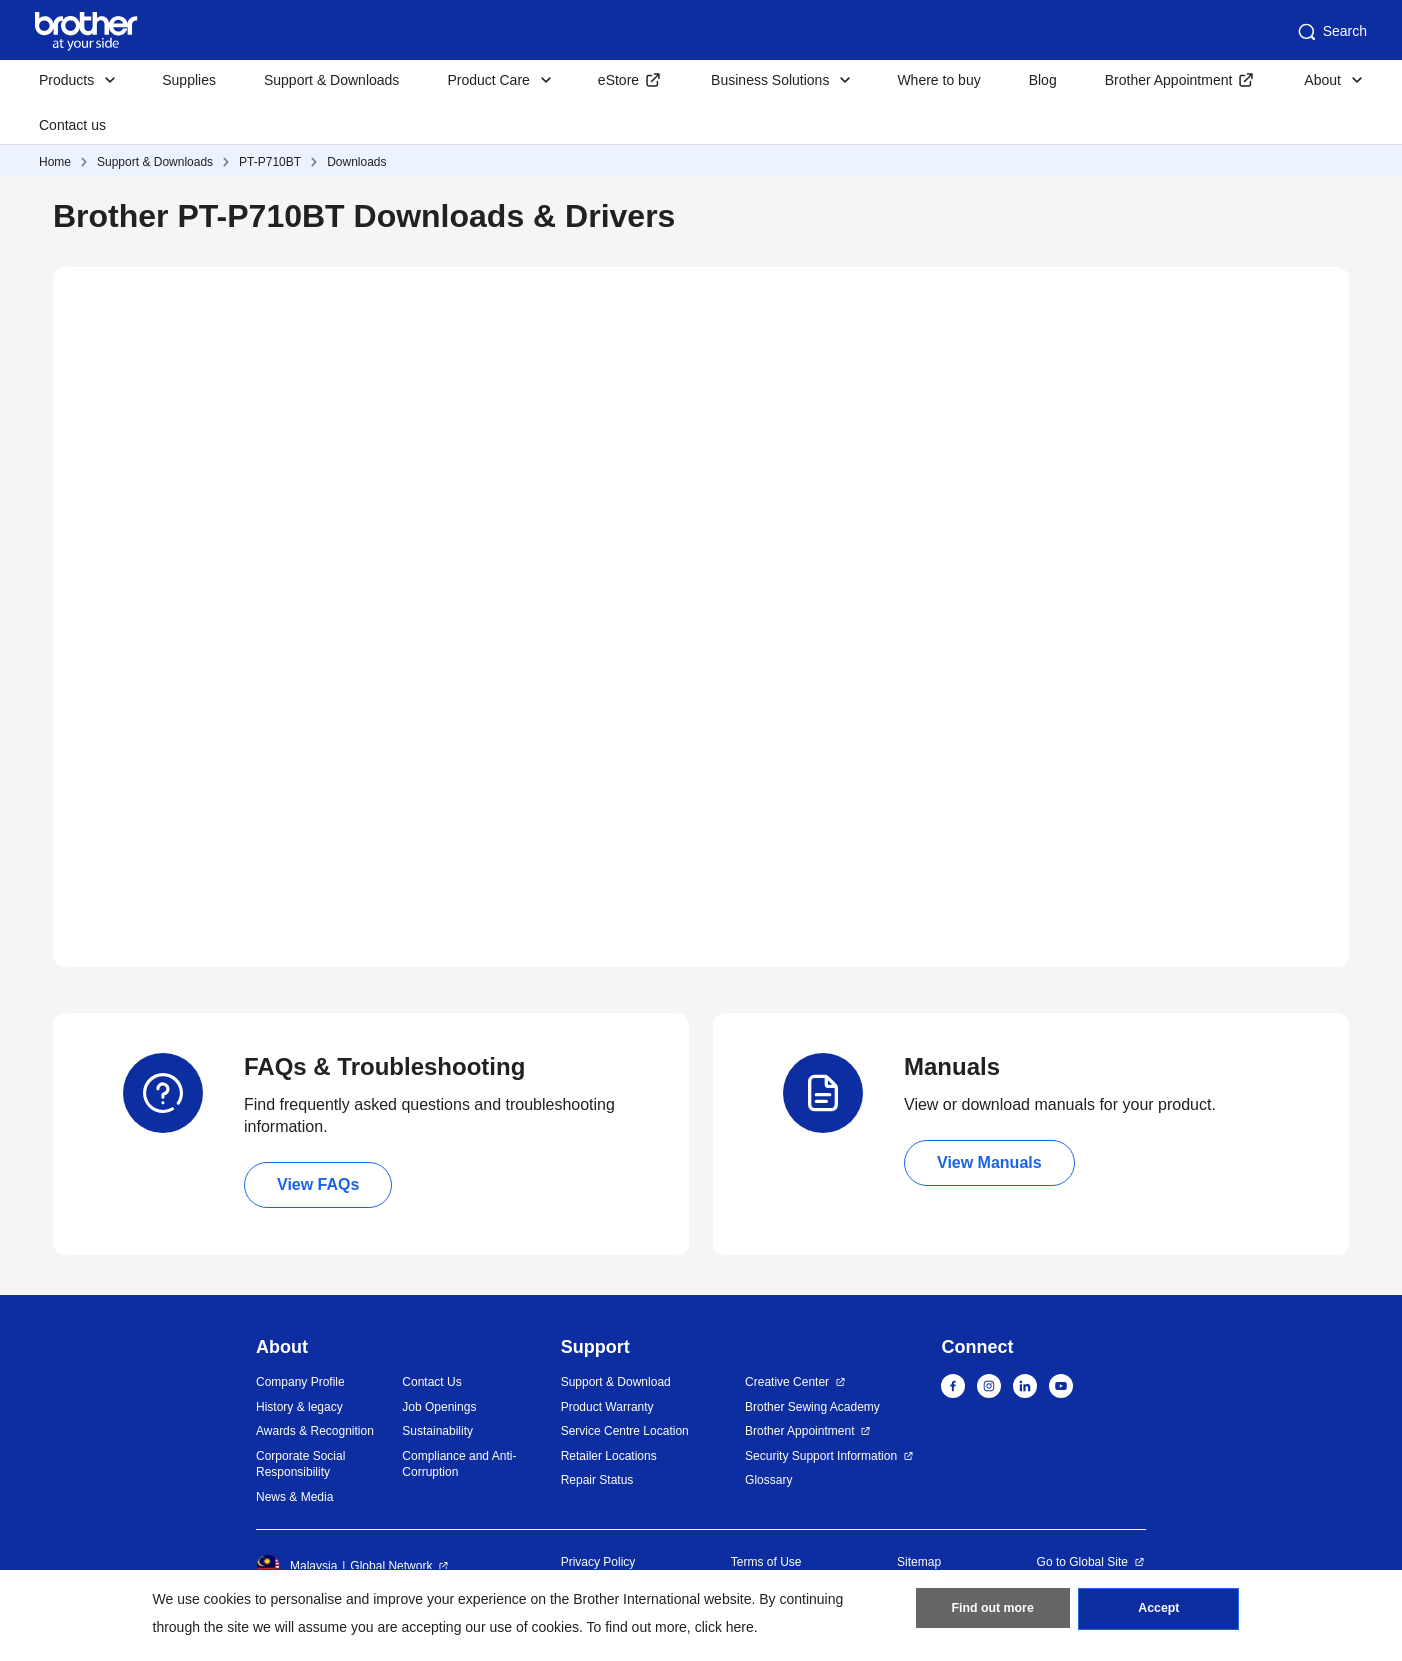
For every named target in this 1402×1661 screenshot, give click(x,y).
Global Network (391, 1566)
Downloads (356, 162)
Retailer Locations (609, 1456)
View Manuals (989, 1162)
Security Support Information (821, 1456)
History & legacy (299, 1407)
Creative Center (787, 1382)
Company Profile (300, 1382)
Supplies (189, 80)
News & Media (294, 1497)
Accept (1159, 1612)
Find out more (993, 1612)
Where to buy (938, 80)
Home (55, 162)
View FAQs (318, 1184)
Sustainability (437, 1431)
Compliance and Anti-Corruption (459, 1464)
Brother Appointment (1169, 80)
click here (724, 1627)
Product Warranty (607, 1407)
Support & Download (616, 1382)
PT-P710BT (270, 162)
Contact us (72, 125)
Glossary (768, 1480)
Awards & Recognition (315, 1431)
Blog (1043, 80)
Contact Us (431, 1382)
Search (1331, 32)
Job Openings (439, 1407)
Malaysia (296, 1566)
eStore (618, 80)
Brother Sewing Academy (812, 1407)
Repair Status (597, 1480)
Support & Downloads (331, 80)
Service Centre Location (625, 1431)
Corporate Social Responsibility (300, 1464)
